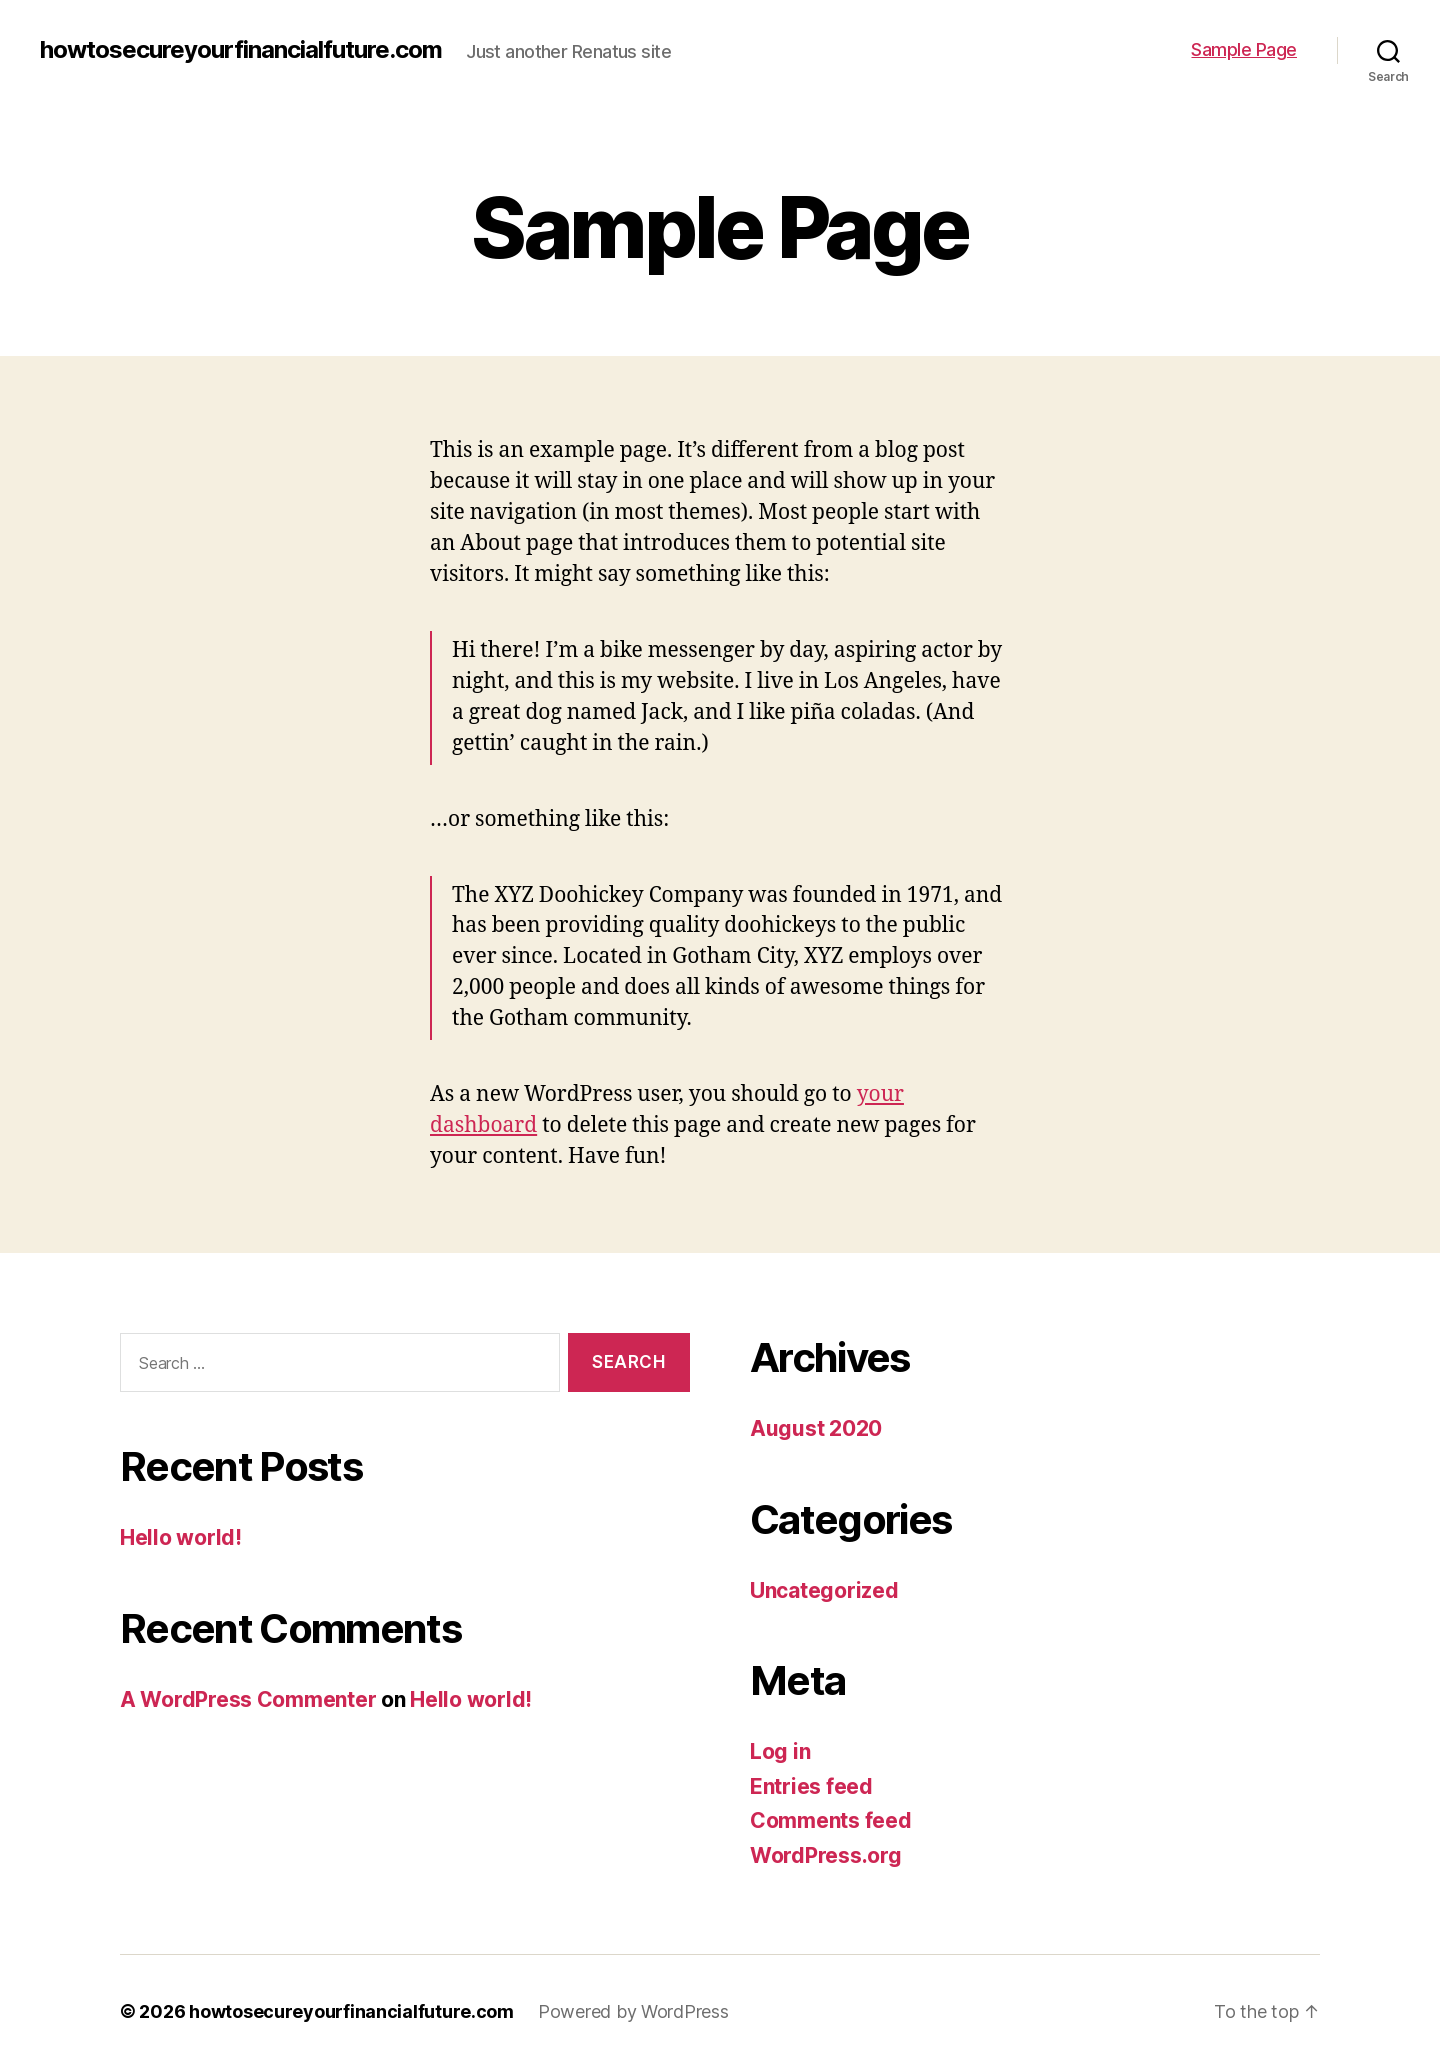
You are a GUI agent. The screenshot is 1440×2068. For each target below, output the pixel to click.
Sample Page (1244, 49)
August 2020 (816, 1428)
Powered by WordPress (633, 2011)
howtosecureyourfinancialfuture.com (241, 50)
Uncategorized (824, 1590)
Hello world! (181, 1537)
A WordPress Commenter (248, 1699)
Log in (780, 1751)
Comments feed (831, 1820)
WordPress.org (826, 1855)
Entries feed (811, 1786)
